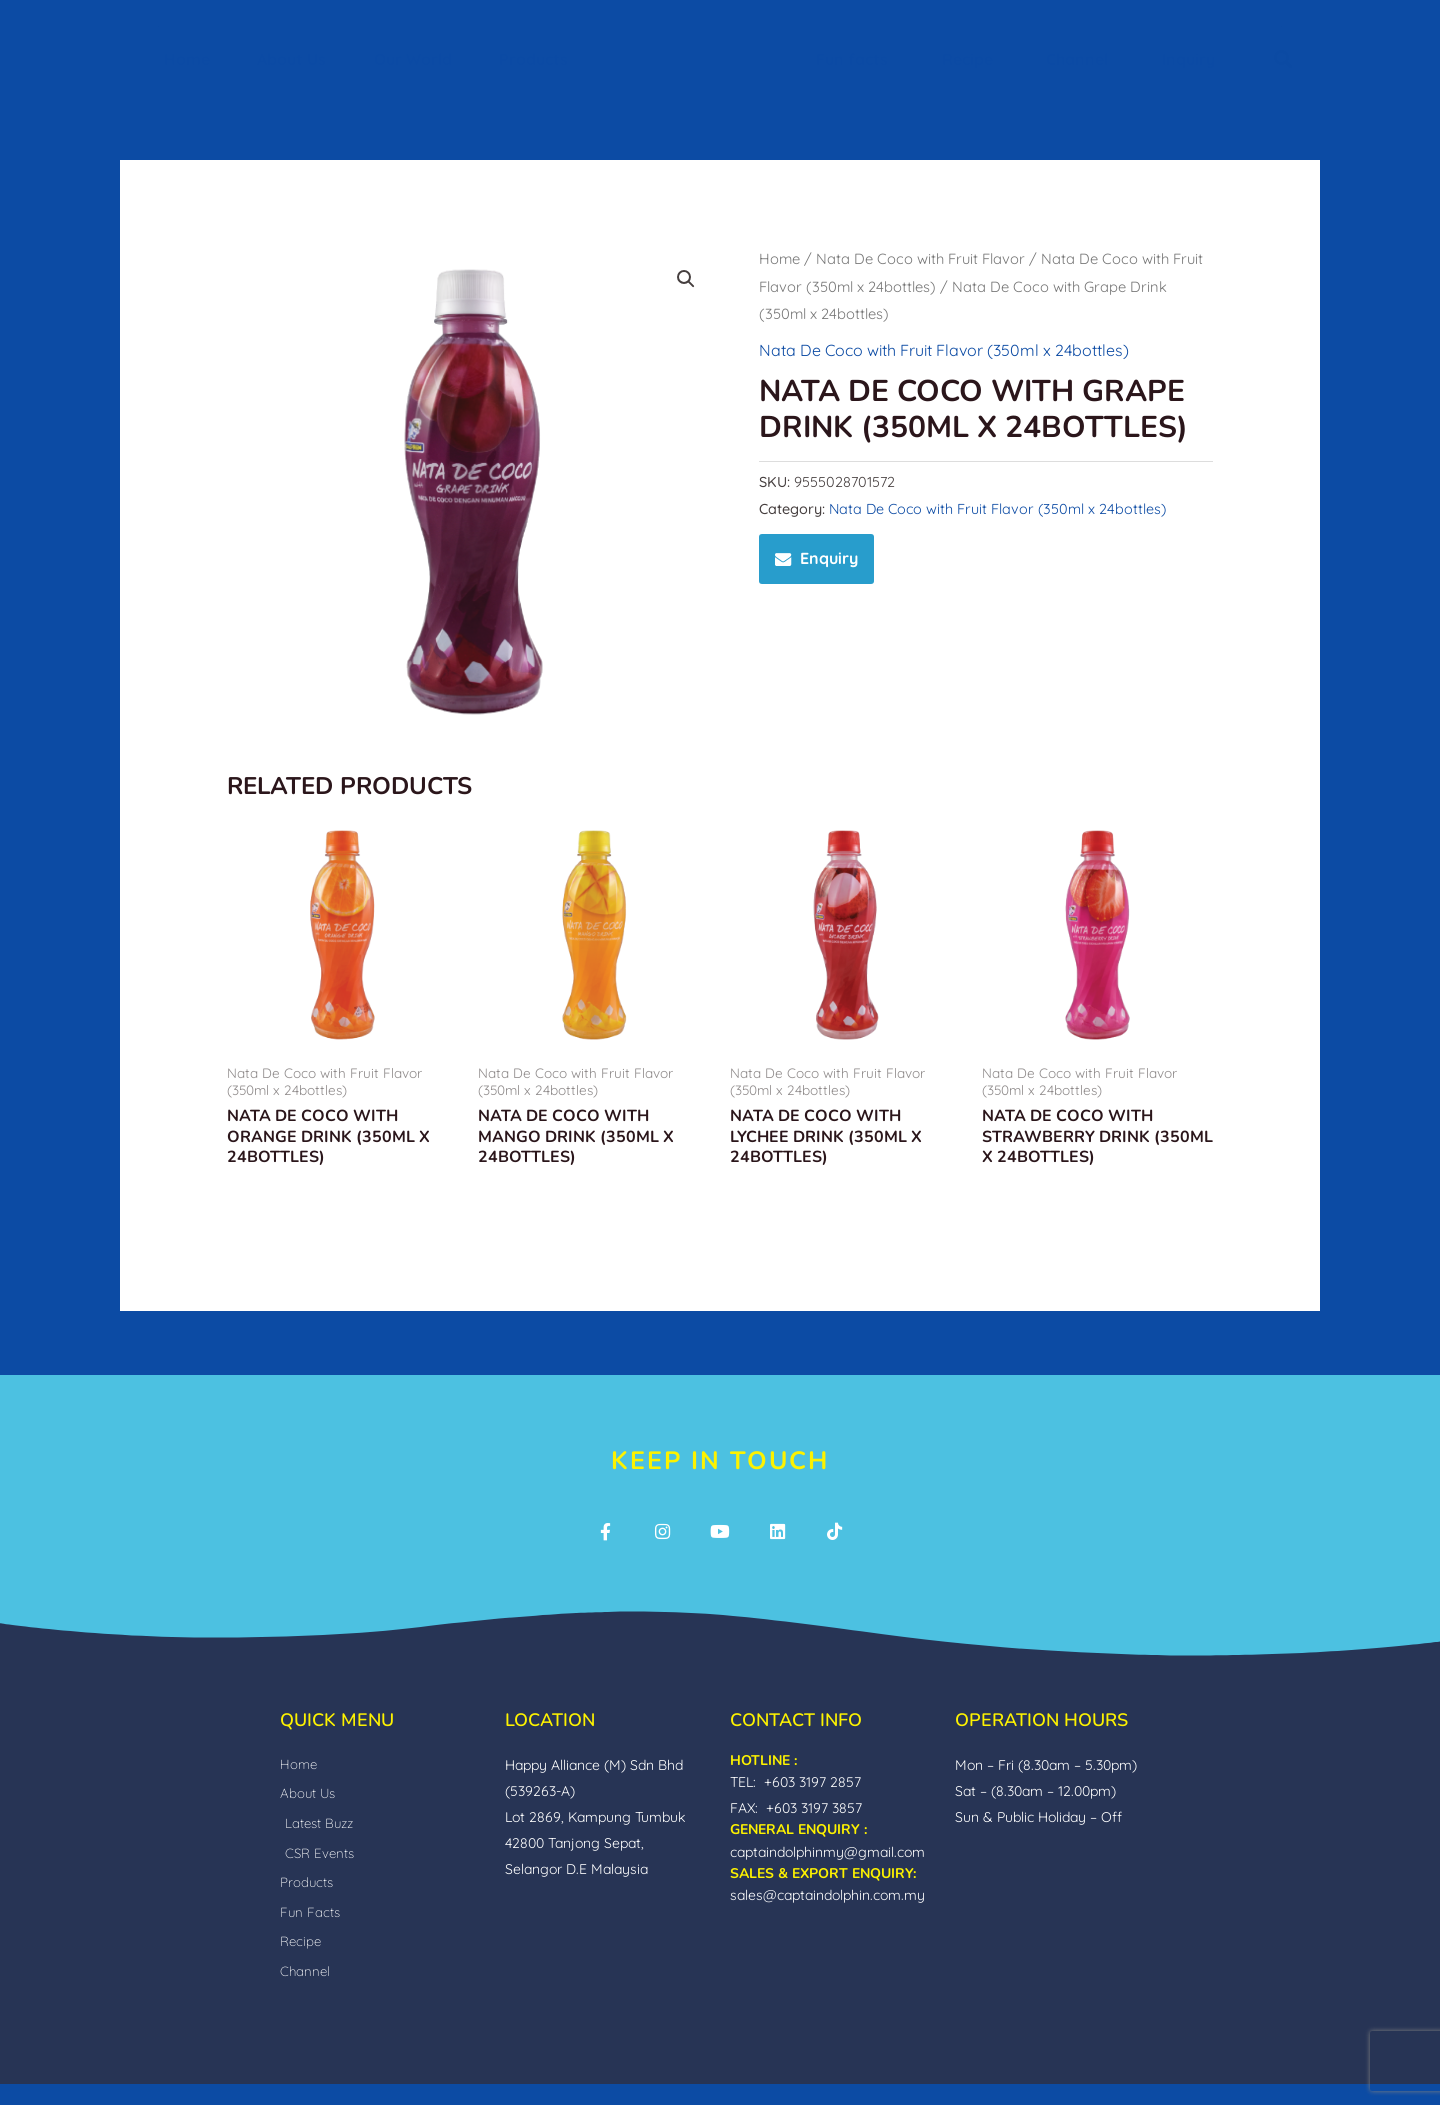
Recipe (967, 59)
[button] (1283, 59)
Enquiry (829, 558)
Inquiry (1188, 59)
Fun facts (852, 59)
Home (187, 59)
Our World (413, 59)
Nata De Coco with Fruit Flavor (920, 258)
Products (533, 59)
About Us (291, 59)
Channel (1077, 59)
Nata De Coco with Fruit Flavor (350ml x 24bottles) (944, 350)
